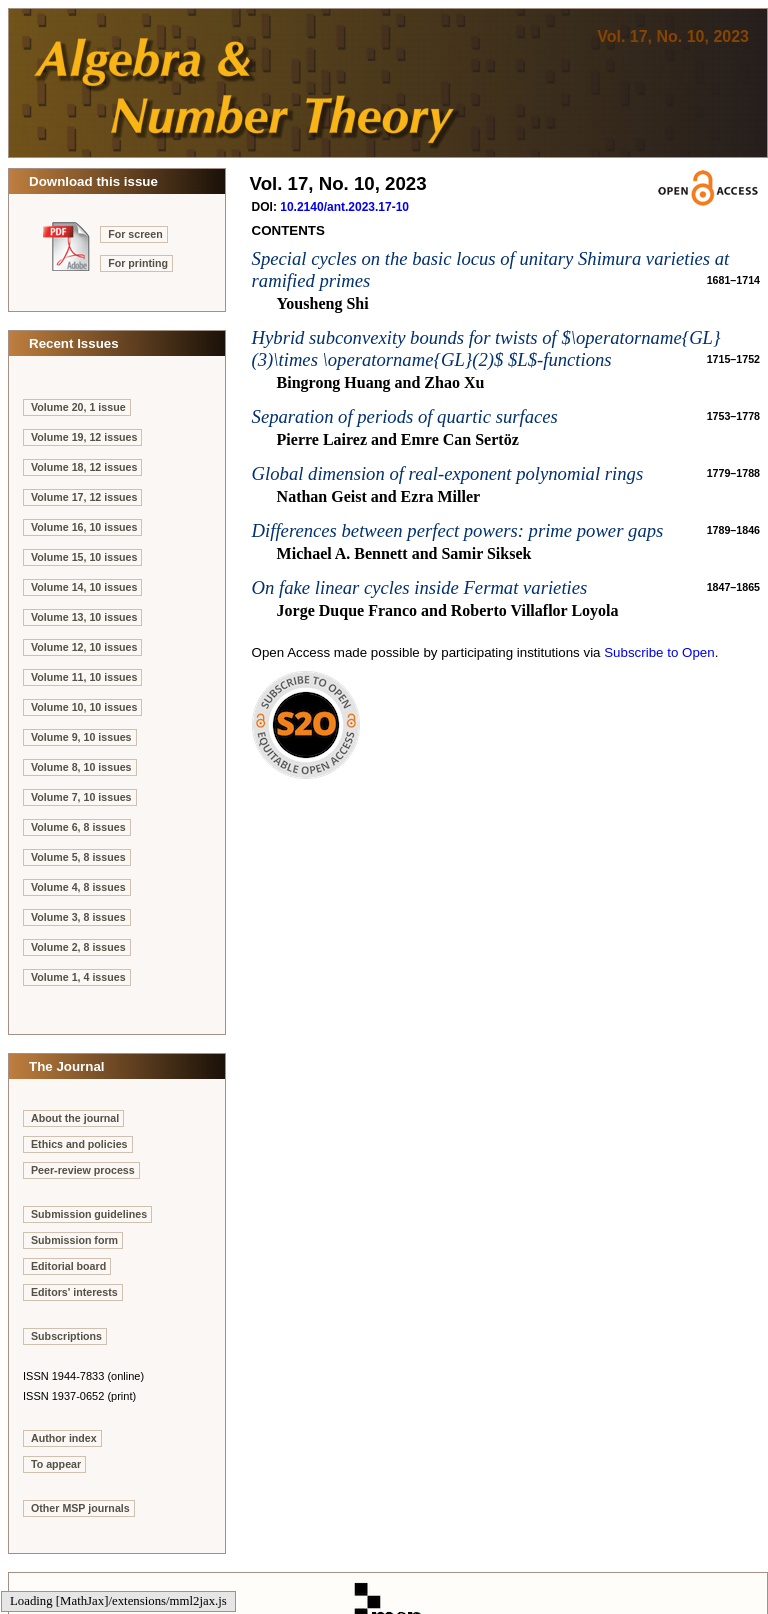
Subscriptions (66, 1336)
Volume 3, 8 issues (78, 917)
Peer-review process (83, 1170)
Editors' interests (74, 1292)
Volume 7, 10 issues (81, 797)
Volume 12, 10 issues (84, 647)
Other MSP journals (80, 1508)
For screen (135, 234)
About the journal (75, 1118)
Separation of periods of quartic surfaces (405, 416)
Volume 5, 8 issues (78, 857)
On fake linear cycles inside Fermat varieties (420, 587)
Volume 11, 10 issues (84, 677)
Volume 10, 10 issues (84, 707)
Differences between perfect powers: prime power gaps (458, 530)
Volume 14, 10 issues (84, 587)
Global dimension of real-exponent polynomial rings (448, 473)
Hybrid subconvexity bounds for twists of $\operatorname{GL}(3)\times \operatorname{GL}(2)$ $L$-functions (486, 348)
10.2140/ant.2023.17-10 (344, 207)
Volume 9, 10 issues (81, 737)
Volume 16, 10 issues (84, 527)
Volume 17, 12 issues (84, 497)
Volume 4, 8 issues (78, 887)
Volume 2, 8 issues (78, 947)
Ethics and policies (79, 1144)
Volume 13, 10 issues (84, 617)
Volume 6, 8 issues (78, 827)
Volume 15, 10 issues (84, 557)
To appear (56, 1464)
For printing (138, 263)
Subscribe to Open (659, 652)
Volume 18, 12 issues (84, 467)
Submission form (74, 1240)
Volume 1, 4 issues (78, 977)
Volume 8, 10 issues (81, 767)
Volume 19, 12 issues (84, 437)
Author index (64, 1438)
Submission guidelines (89, 1214)
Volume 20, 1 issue (78, 407)
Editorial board (68, 1266)
